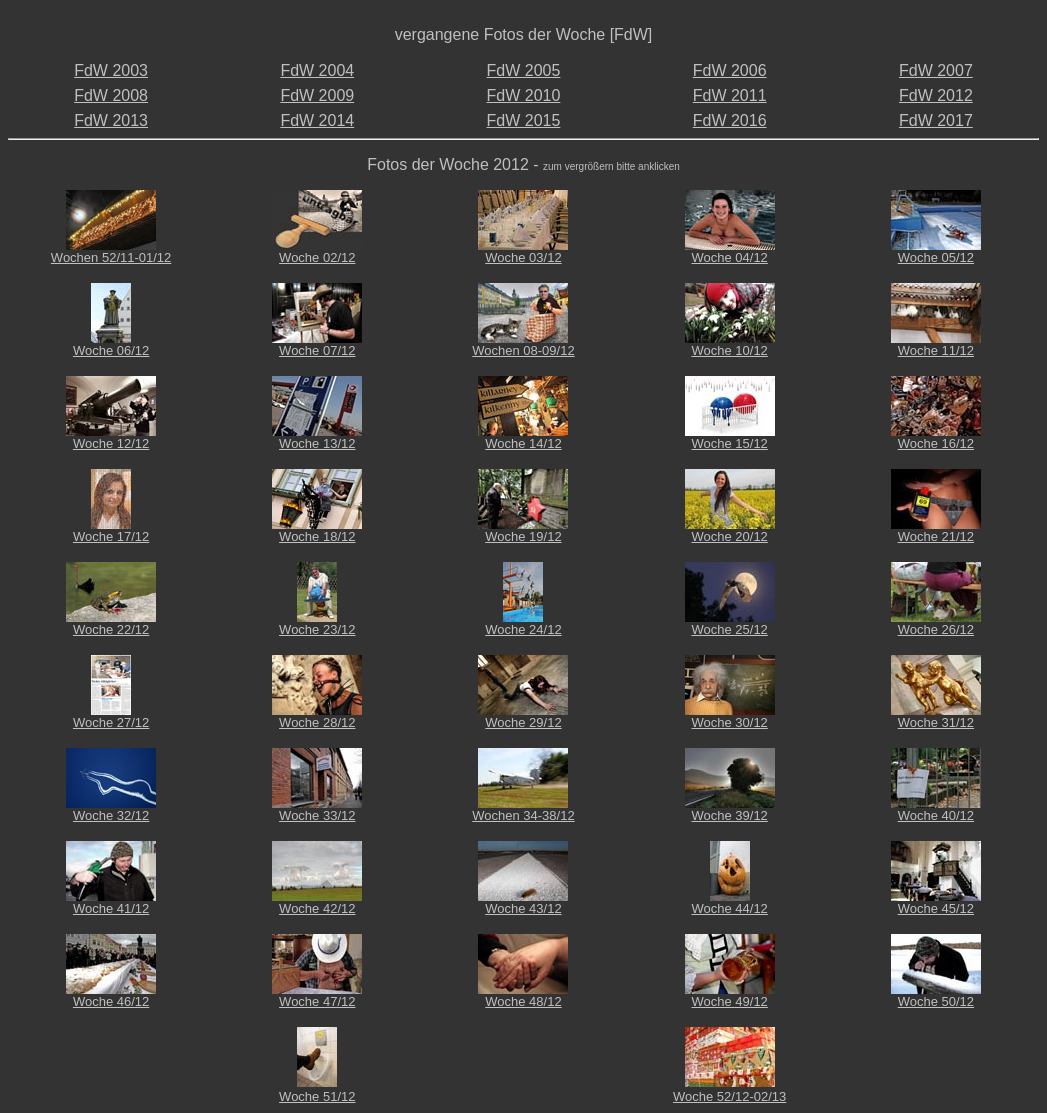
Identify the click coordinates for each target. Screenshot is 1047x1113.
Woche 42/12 (317, 908)
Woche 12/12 (111, 443)
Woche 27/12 (111, 722)
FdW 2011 (730, 95)
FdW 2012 (936, 95)
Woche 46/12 (111, 1001)
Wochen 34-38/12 (523, 815)
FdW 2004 (317, 70)
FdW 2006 (730, 70)
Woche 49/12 (729, 1001)
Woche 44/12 (729, 908)
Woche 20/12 (729, 536)
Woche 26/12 (936, 629)
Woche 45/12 (936, 908)
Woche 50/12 (936, 1001)
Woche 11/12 (936, 350)
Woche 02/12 (317, 257)
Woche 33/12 (317, 815)
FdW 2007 (936, 70)
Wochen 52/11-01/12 (111, 257)
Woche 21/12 (936, 536)
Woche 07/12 (317, 350)
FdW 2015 (524, 120)
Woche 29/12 (523, 722)
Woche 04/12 (729, 257)
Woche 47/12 (317, 1001)
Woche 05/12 (936, 257)
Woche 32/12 (111, 815)
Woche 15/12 (729, 443)
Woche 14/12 (523, 443)
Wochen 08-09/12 (523, 350)
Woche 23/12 (317, 629)
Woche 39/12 (729, 815)
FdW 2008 (111, 95)
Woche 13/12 (317, 443)
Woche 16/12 (936, 443)
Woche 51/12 (317, 1096)
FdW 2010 (524, 95)
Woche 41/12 (111, 908)
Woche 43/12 (523, 908)
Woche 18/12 (317, 536)
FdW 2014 (317, 120)
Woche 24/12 (523, 629)
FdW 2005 (524, 70)
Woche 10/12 (729, 350)
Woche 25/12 (729, 629)
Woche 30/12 (729, 722)
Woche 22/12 (111, 629)
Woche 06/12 (111, 350)
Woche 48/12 (523, 1001)
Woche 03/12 (523, 257)
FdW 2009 (317, 95)
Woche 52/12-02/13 (729, 1096)
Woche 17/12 (111, 536)
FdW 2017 (936, 120)
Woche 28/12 (317, 722)
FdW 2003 (111, 70)
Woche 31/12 (936, 722)
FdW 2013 (111, 120)
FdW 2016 (730, 120)
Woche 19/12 (523, 536)
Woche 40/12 (936, 815)
